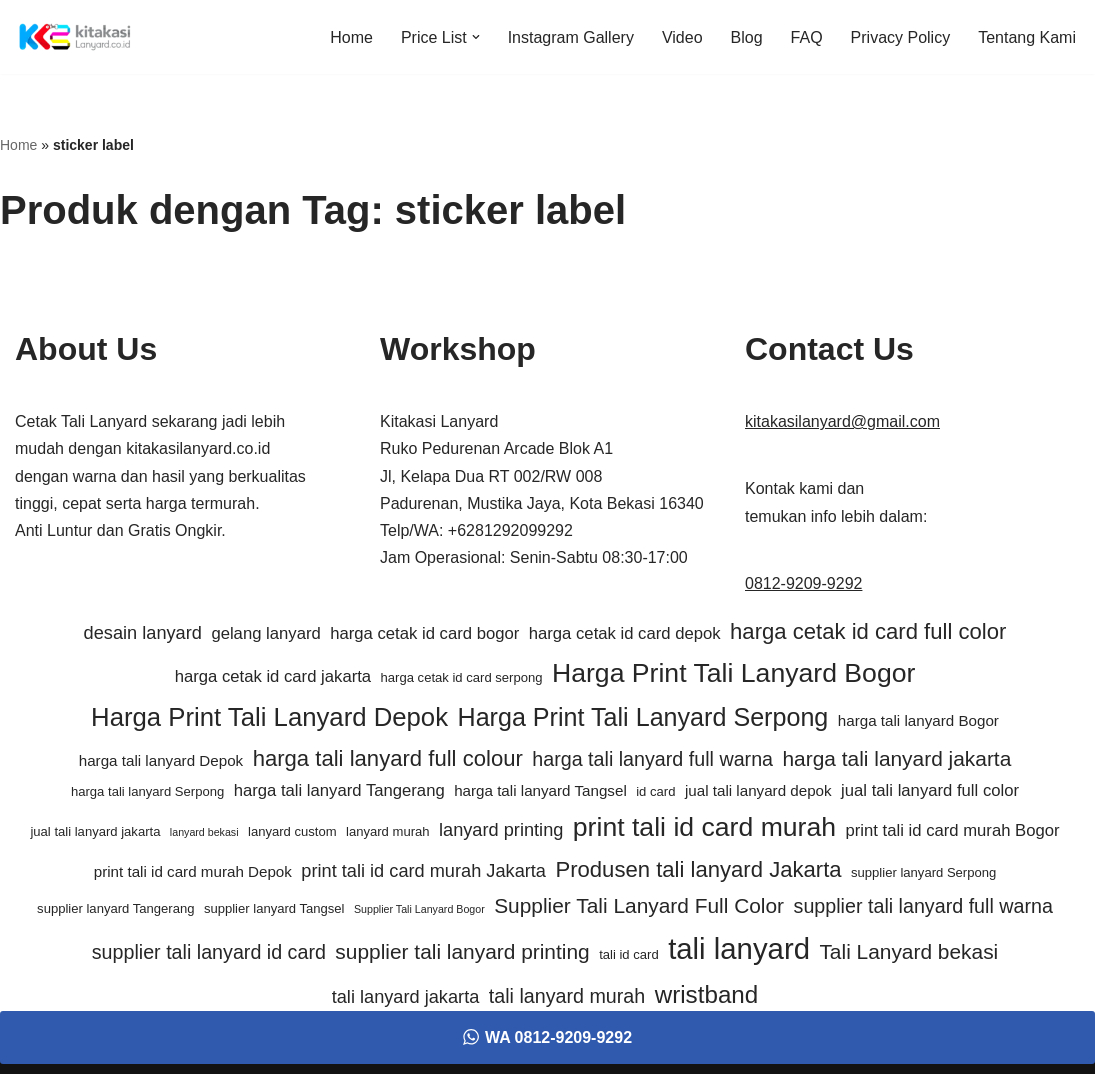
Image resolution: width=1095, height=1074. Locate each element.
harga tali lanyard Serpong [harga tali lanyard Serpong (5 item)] (147, 791)
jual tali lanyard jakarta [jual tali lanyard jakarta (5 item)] (95, 831)
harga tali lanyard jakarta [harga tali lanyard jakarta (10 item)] (897, 758)
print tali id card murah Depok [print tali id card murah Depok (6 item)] (193, 871)
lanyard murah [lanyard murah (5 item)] (388, 831)
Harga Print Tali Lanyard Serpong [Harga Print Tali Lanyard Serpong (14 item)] (643, 717)
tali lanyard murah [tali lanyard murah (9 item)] (567, 996)
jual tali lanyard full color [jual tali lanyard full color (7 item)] (930, 790)
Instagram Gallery (571, 37)
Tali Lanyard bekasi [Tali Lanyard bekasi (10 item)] (908, 951)
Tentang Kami (1027, 37)
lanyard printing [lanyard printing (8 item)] (501, 830)
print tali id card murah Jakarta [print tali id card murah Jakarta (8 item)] (423, 871)
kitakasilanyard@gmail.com (842, 421)
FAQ (807, 37)
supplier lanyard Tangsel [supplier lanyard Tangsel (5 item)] (274, 908)
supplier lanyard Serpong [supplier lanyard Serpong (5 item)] (923, 872)
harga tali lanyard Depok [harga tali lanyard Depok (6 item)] (161, 760)
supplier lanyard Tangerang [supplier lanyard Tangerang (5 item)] (115, 908)
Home (351, 37)
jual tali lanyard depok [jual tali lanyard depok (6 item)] (758, 790)
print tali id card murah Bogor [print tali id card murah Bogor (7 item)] (953, 830)
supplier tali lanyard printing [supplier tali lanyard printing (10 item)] (462, 951)
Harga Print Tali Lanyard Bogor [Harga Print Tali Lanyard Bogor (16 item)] (733, 673)
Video (682, 37)
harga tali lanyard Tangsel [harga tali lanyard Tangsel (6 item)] (540, 790)
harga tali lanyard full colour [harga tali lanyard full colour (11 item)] (388, 758)
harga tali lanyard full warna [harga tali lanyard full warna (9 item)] (652, 759)
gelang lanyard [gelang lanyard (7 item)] (265, 633)
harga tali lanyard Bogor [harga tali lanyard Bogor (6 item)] (918, 720)
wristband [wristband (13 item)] (707, 994)
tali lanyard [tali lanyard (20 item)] (739, 948)
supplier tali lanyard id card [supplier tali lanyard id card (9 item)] (209, 952)
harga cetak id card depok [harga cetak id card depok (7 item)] (625, 633)
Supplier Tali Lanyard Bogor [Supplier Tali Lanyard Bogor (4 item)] (419, 909)
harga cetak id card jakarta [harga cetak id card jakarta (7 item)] (273, 676)
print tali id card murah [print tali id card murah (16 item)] (704, 827)
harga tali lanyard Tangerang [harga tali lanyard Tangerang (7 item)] (339, 790)
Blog (747, 37)
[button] (476, 37)
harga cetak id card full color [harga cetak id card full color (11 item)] (868, 631)
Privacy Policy (901, 37)
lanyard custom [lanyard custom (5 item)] (292, 831)
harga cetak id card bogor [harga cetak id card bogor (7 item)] (424, 633)
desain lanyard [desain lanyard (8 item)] (143, 633)
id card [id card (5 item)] (655, 791)
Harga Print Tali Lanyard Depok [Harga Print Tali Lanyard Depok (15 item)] (269, 717)
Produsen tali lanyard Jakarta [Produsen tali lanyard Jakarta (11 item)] (698, 869)
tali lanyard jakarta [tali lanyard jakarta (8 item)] (406, 997)
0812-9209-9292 (803, 583)
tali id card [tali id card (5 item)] (629, 954)
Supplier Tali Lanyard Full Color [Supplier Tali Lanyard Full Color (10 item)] (639, 905)
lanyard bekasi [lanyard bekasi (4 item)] (204, 832)
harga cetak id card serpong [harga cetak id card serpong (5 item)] (462, 677)
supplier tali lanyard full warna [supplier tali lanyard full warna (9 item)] (923, 906)
